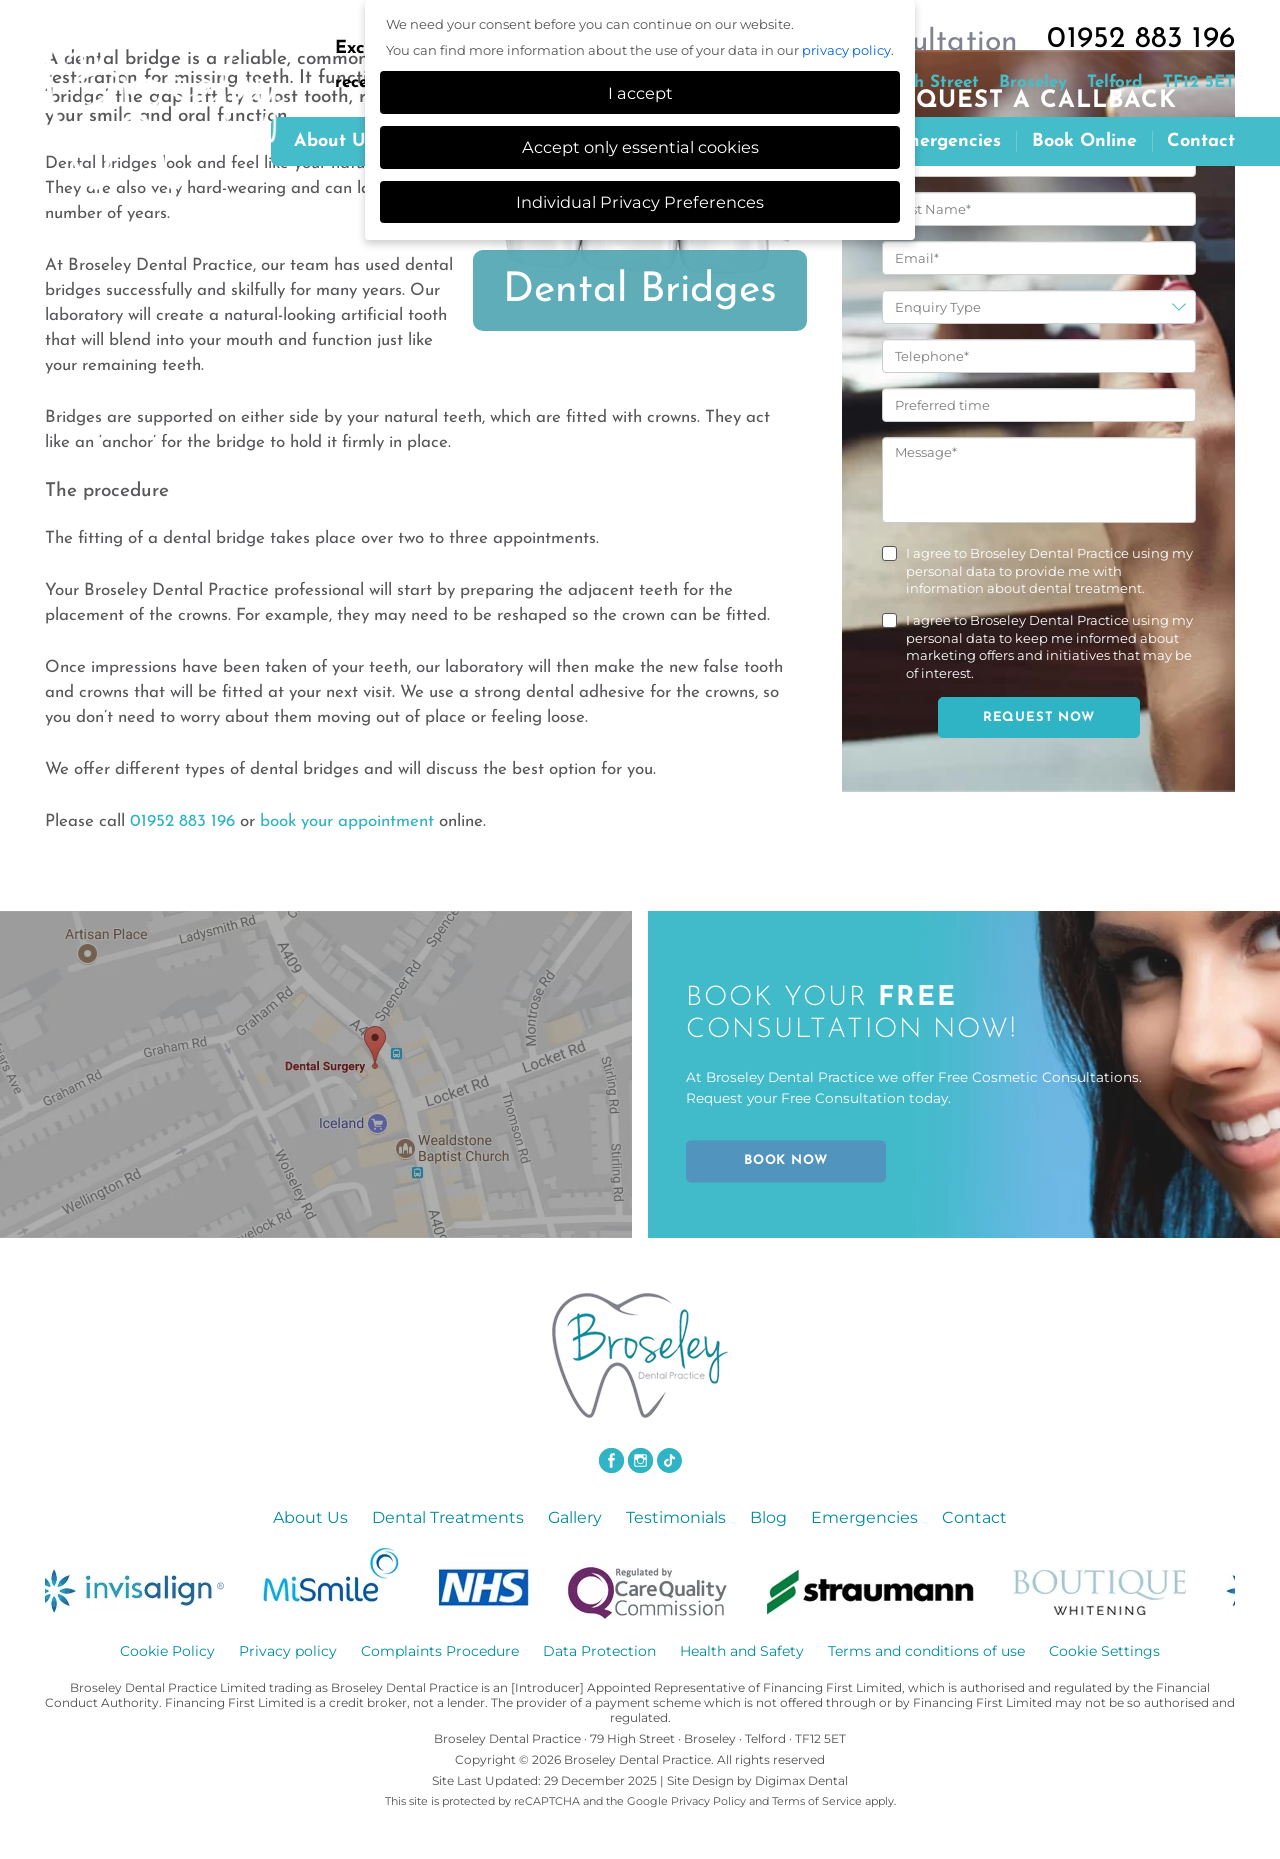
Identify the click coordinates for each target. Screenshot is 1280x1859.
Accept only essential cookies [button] (640, 147)
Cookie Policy (167, 1651)
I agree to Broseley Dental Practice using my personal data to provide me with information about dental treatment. (1049, 570)
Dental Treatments (448, 1517)
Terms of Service (817, 1801)
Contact (1201, 141)
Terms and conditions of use (926, 1651)
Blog (768, 1517)
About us (334, 141)
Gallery (575, 1517)
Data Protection (599, 1651)
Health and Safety (742, 1651)
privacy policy (846, 50)
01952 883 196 (1141, 39)
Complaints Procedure (440, 1651)
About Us (310, 1517)
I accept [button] (640, 93)
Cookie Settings (1104, 1651)
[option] (147, 1584)
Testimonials (676, 1517)
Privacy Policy (708, 1801)
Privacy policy (288, 1651)
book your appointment (347, 821)
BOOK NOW (785, 1160)
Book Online (1084, 141)
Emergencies (946, 141)
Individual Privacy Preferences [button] (640, 202)
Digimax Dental (801, 1780)
